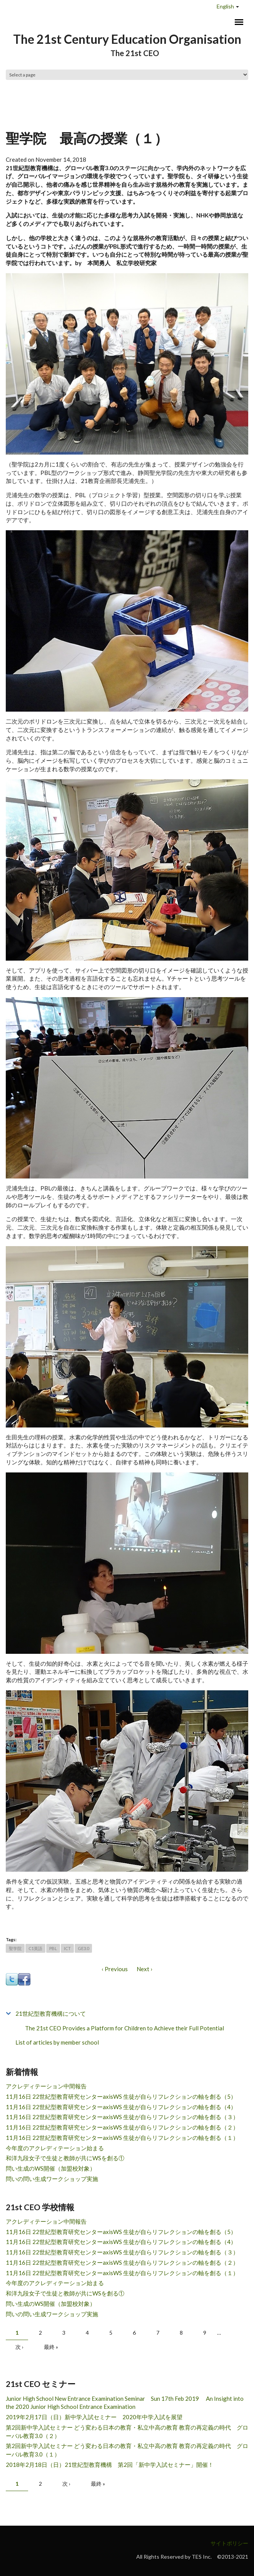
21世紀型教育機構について (50, 2013)
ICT (67, 1948)
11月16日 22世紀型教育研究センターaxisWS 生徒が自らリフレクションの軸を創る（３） (122, 2116)
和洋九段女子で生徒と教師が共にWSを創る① (65, 2157)
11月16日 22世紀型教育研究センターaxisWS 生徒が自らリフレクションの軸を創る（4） (121, 2106)
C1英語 (35, 1948)
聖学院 (15, 1948)
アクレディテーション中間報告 (46, 2086)
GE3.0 (83, 1948)
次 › (19, 2347)
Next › (144, 1968)
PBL (53, 1948)
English (225, 6)
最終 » (51, 2347)
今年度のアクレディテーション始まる (55, 2147)
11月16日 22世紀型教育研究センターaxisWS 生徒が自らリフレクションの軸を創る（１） (122, 2137)
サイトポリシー (229, 2543)
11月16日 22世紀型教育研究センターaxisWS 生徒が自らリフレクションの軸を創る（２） (122, 2127)
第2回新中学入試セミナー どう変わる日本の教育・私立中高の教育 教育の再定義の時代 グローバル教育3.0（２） (127, 2431)
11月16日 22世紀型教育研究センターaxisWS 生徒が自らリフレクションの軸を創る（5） (121, 2096)
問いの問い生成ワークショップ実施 (52, 2178)
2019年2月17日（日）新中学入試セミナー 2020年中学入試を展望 (94, 2416)
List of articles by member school (57, 2042)
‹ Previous (115, 1968)
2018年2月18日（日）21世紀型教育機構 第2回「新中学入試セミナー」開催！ (110, 2464)
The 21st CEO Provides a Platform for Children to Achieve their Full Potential (124, 2028)
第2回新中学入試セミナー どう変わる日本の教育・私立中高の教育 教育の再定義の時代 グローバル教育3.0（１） (127, 2450)
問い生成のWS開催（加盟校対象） (50, 2168)
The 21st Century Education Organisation (127, 39)
